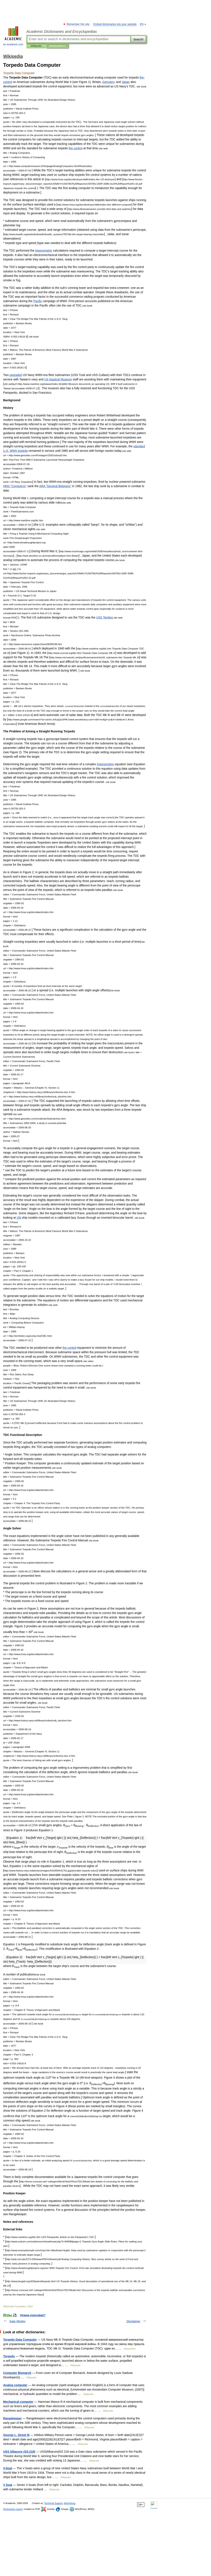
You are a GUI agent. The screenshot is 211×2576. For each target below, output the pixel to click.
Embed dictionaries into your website (115, 24)
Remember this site (78, 24)
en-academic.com (13, 36)
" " (55, 486)
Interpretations (57, 45)
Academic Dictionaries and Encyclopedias (61, 31)
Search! (138, 39)
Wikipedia (36, 45)
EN (142, 24)
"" (15, 486)
